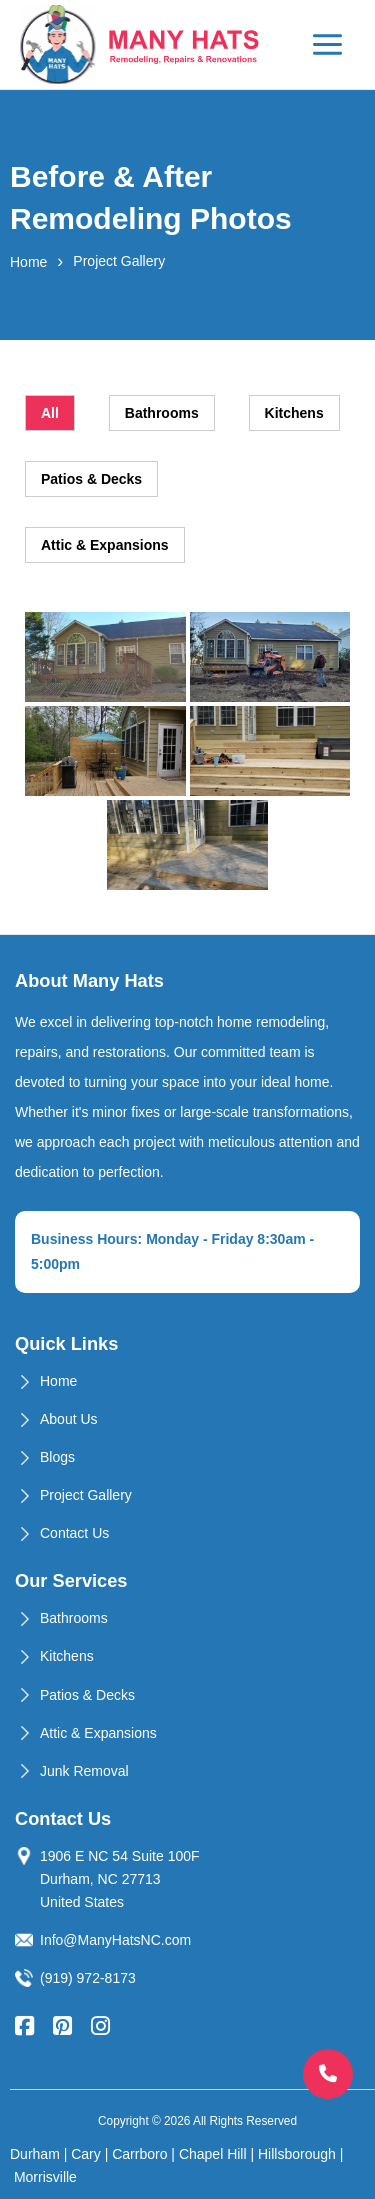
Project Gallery (86, 1495)
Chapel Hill (213, 2154)
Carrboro (139, 2154)
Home (28, 262)
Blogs (57, 1457)
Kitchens (67, 1656)
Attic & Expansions (98, 1733)
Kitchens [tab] (294, 413)
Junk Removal (84, 1771)
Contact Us (74, 1533)
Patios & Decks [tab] (91, 479)
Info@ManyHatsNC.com (115, 1940)
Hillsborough (297, 2154)
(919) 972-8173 (88, 1978)
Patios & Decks (87, 1695)
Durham (35, 2154)
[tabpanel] (187, 751)
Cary (86, 2154)
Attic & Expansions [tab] (105, 545)
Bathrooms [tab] (162, 413)
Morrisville (45, 2177)
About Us (69, 1419)
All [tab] (50, 413)
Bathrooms (74, 1618)
